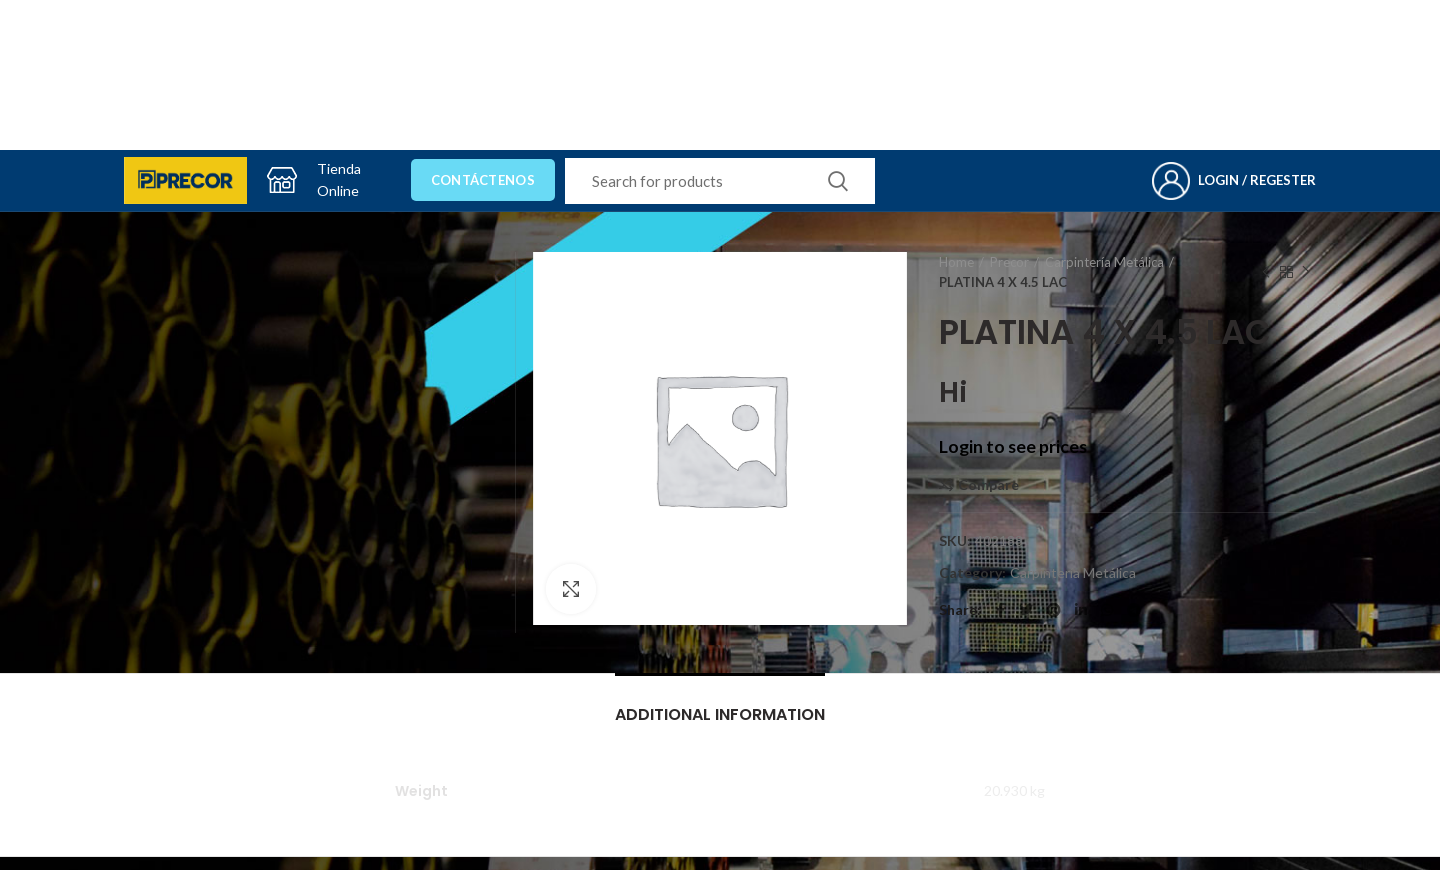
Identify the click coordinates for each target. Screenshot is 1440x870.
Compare (988, 485)
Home (956, 262)
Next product (1306, 272)
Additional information (720, 714)
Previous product (1266, 272)
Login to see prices (1013, 446)
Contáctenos (483, 180)
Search (838, 181)
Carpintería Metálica (1104, 262)
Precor (1009, 262)
